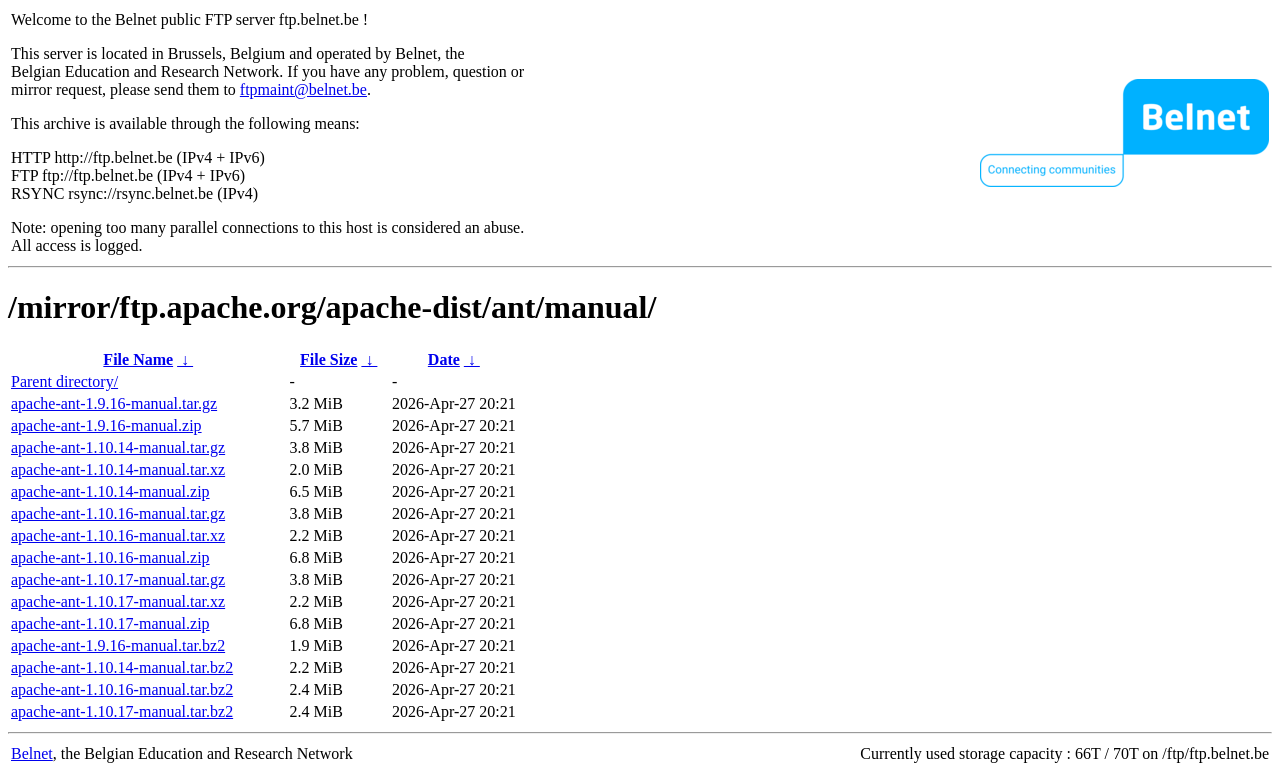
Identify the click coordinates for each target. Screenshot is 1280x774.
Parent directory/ (64, 381)
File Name (138, 359)
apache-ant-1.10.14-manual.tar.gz (118, 447)
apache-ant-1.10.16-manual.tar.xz (118, 535)
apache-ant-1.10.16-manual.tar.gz (118, 513)
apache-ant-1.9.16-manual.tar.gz (114, 403)
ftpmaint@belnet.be (303, 89)
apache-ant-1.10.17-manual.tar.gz (118, 579)
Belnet (32, 753)
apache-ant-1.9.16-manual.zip (106, 425)
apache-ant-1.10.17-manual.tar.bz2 (122, 711)
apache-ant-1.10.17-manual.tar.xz (118, 601)
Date (444, 359)
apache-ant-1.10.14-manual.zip (110, 491)
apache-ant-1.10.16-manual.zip (110, 557)
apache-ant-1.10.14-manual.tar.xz (118, 469)
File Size (328, 359)
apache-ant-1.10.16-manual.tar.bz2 (122, 689)
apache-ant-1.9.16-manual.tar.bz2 (118, 645)
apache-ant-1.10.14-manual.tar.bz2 (122, 667)
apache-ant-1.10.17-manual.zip (110, 623)
